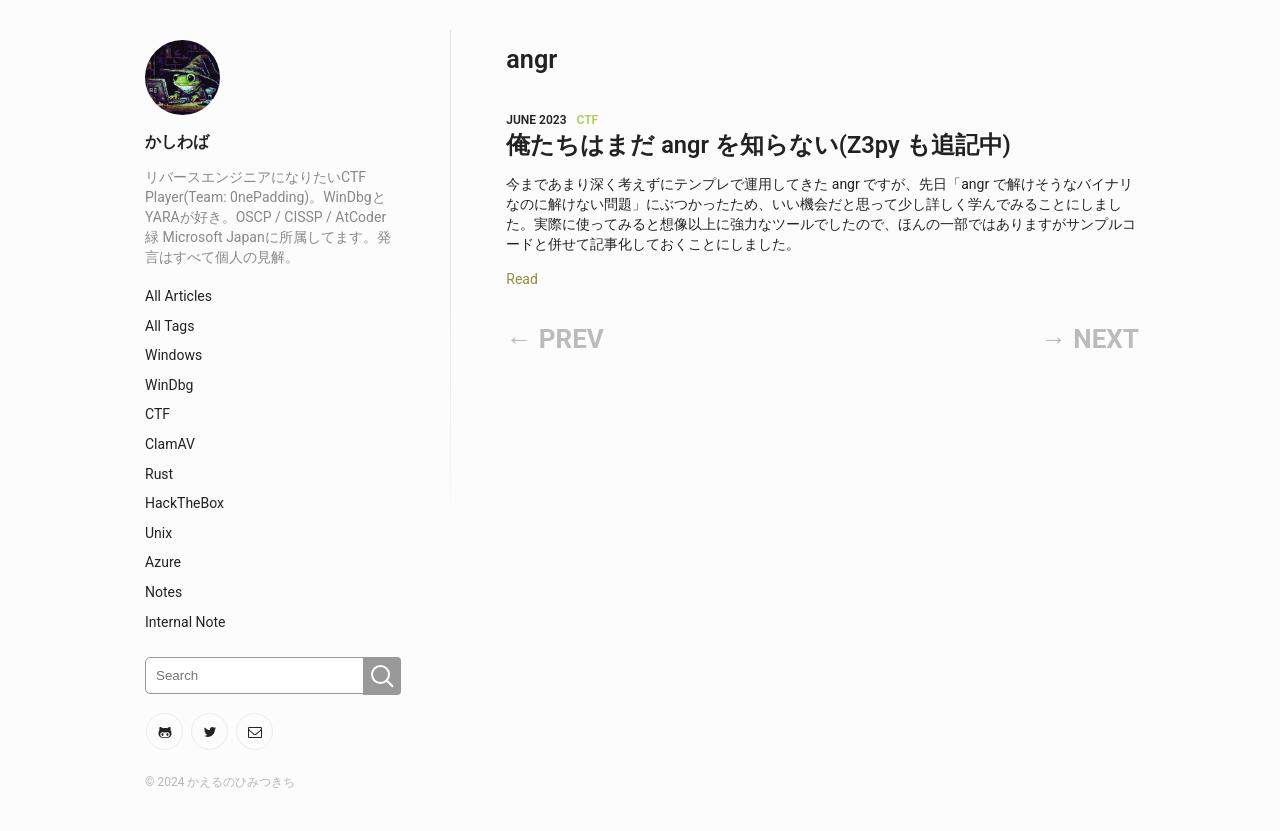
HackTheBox (184, 503)
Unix (158, 533)
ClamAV (170, 444)
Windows (173, 355)
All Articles (178, 296)
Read (522, 279)
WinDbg (169, 385)
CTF (157, 414)
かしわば (177, 141)
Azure (163, 562)
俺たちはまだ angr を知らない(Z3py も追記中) (758, 145)
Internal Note (185, 622)
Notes (163, 592)
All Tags (169, 326)
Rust (159, 474)
